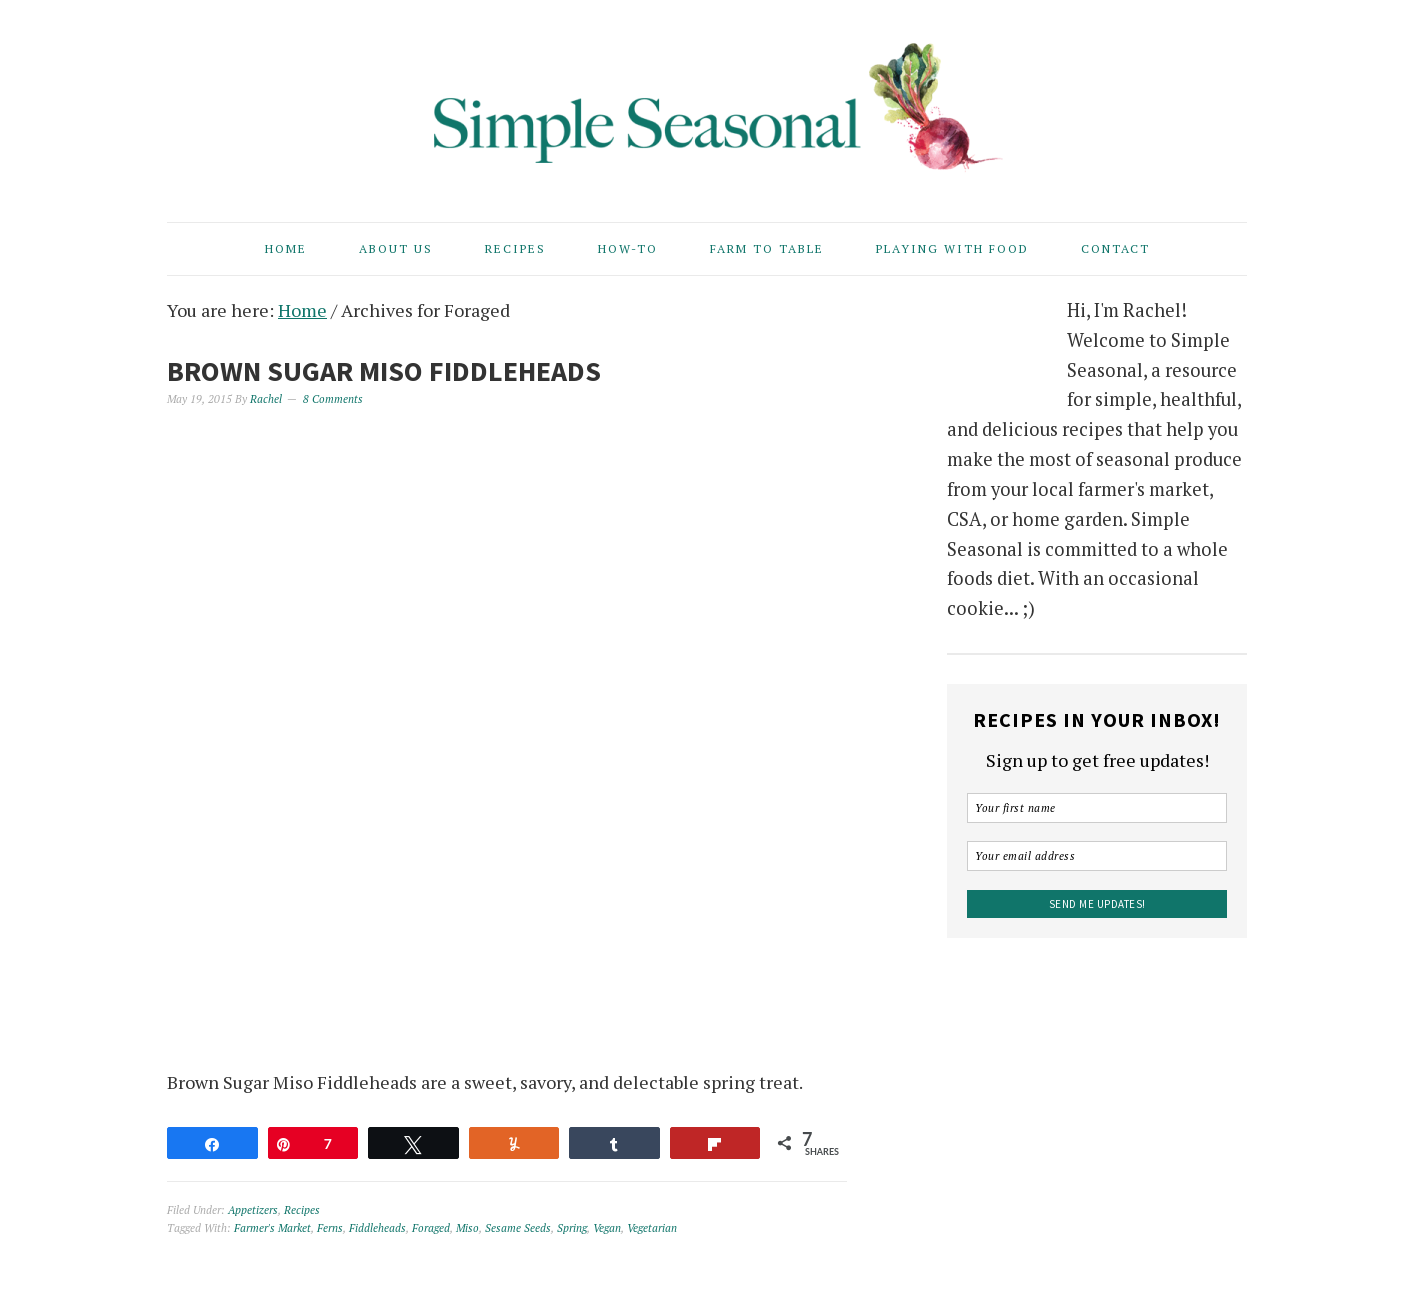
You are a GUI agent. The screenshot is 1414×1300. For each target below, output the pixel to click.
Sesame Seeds (518, 1228)
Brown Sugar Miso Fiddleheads (384, 371)
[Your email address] (1097, 856)
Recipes (302, 1210)
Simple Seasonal (707, 102)
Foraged (431, 1228)
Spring (572, 1228)
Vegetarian (652, 1228)
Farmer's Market (272, 1228)
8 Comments (333, 399)
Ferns (330, 1228)
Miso (467, 1228)
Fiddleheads (377, 1228)
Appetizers (253, 1210)
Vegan (607, 1228)
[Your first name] (1097, 808)
